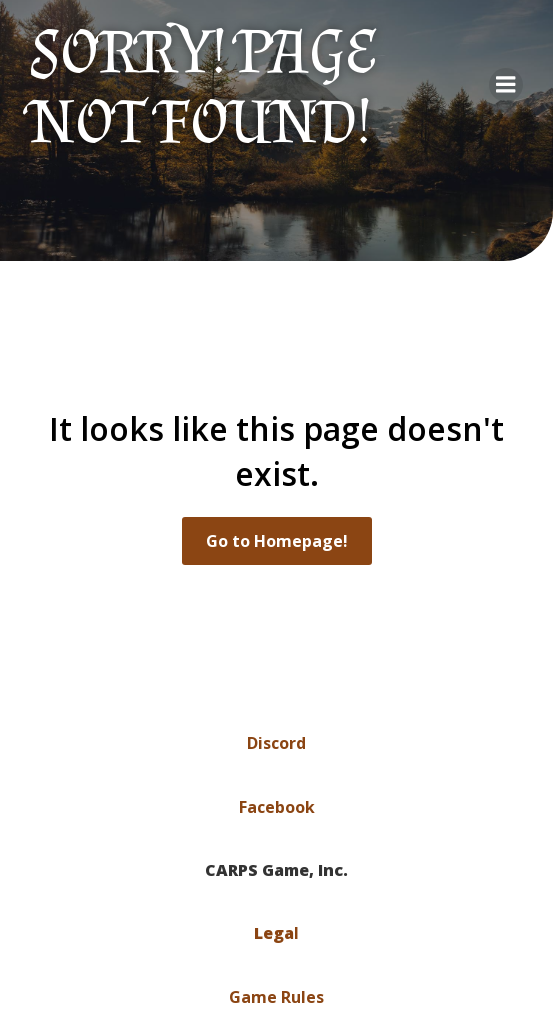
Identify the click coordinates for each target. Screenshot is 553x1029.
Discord (276, 743)
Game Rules (276, 997)
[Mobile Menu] (506, 85)
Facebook (277, 807)
